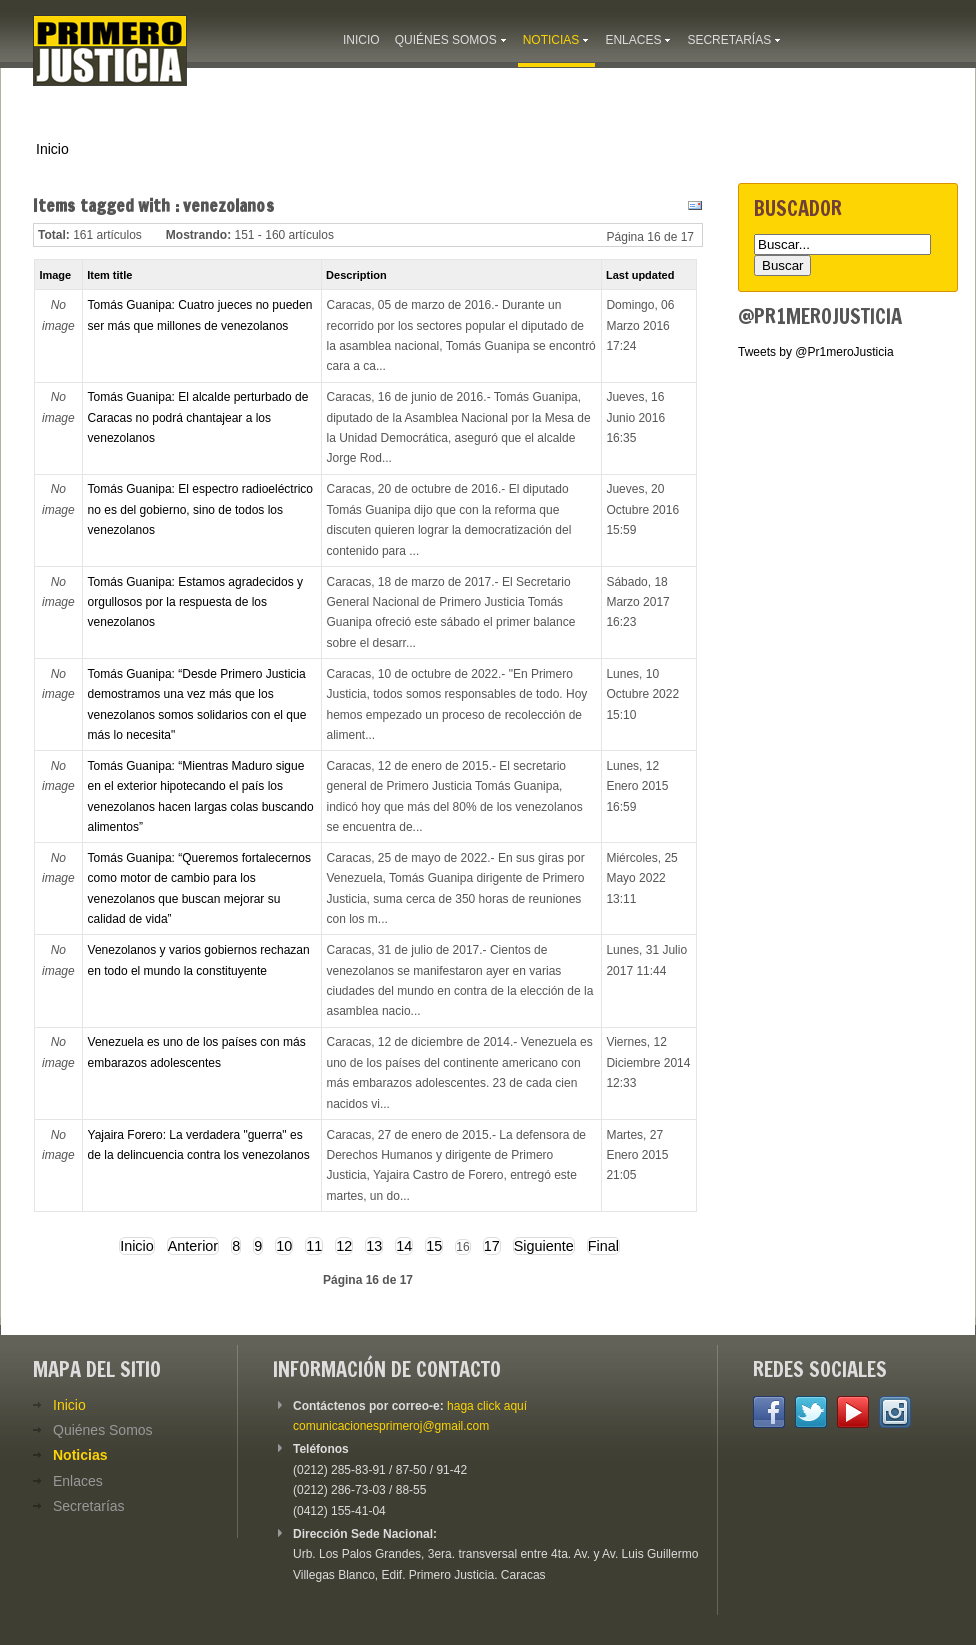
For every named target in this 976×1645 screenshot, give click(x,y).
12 (344, 1246)
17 (492, 1246)
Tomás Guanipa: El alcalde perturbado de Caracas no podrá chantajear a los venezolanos (198, 417)
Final (603, 1246)
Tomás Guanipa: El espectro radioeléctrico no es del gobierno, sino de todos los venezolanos (200, 509)
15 (434, 1246)
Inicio (52, 149)
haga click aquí (487, 1406)
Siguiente (544, 1246)
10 (284, 1246)
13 (374, 1246)
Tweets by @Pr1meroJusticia (816, 352)
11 (314, 1246)
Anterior (193, 1246)
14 (404, 1246)
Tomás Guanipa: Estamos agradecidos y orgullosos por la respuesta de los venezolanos (195, 602)
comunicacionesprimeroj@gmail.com (391, 1426)
